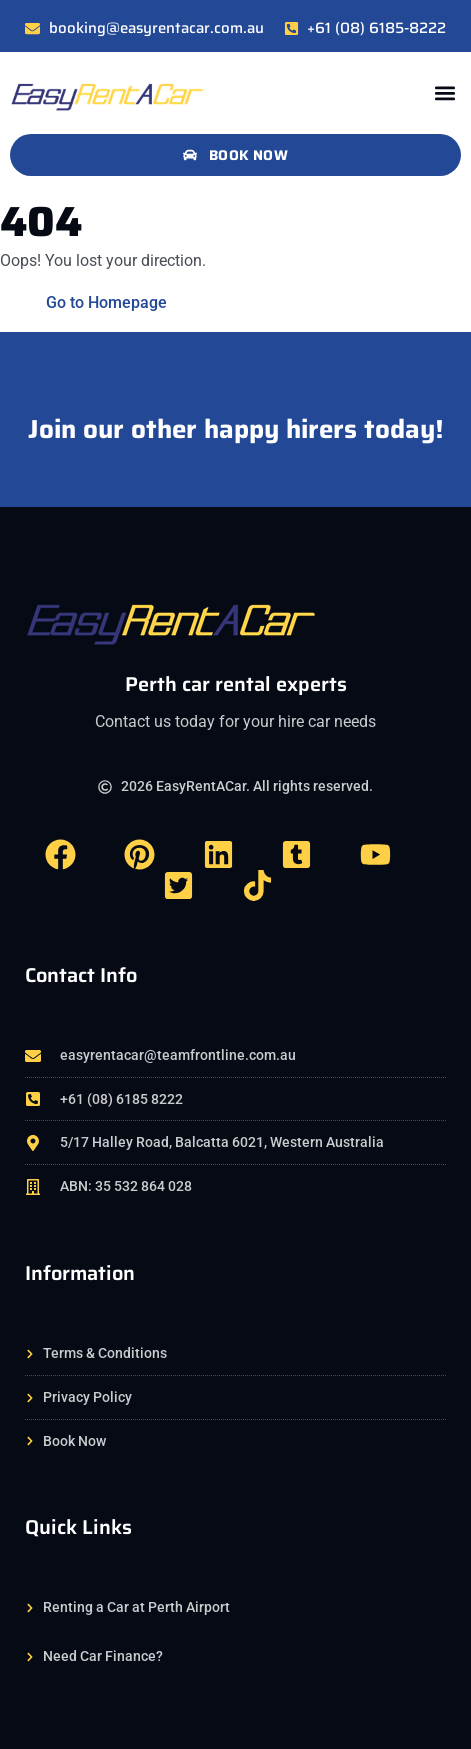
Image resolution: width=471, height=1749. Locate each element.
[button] (444, 93)
